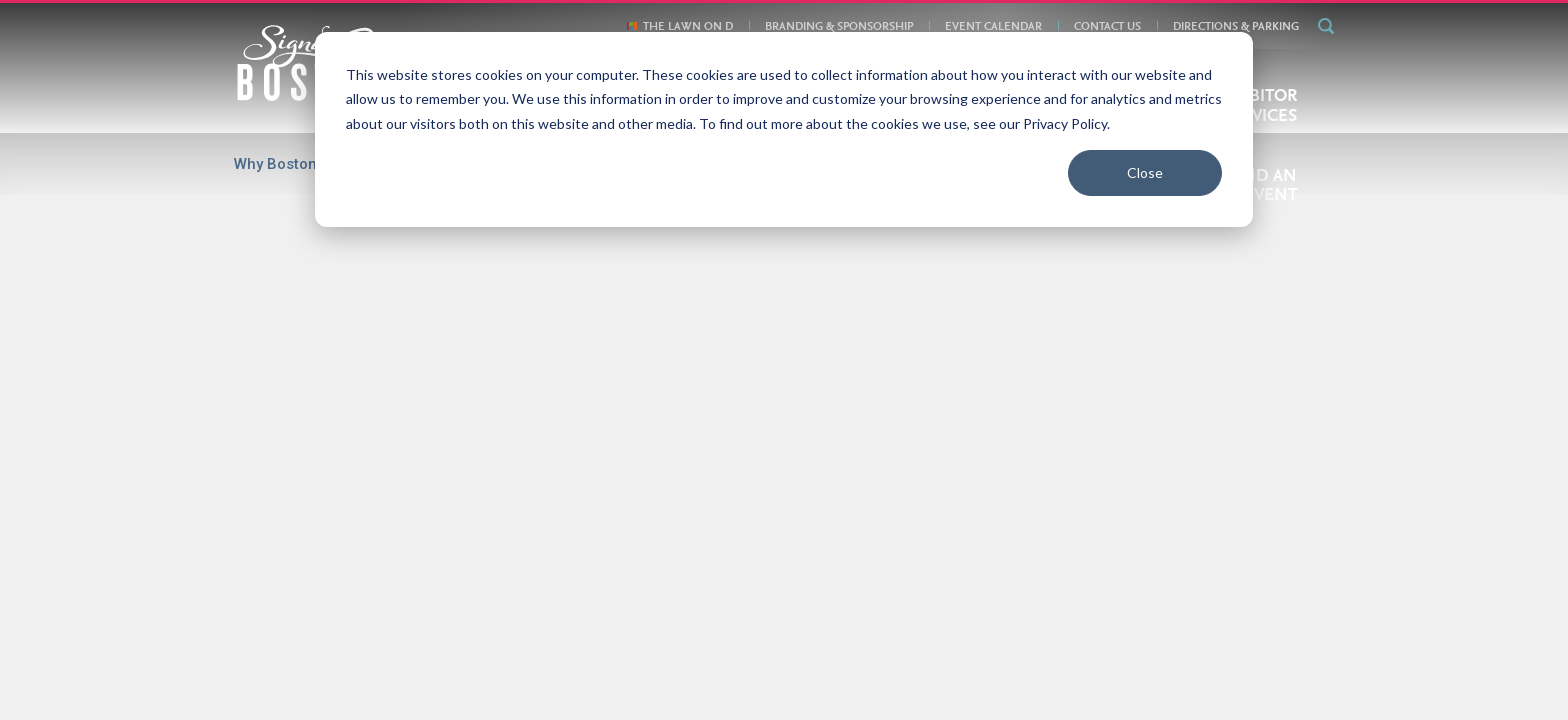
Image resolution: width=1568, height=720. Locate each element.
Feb (460, 375)
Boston (533, 551)
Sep (818, 296)
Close (1145, 172)
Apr (462, 296)
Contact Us (936, 609)
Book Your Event (610, 609)
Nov (960, 296)
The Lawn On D (1033, 609)
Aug (747, 296)
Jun (606, 296)
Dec (1032, 296)
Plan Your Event (781, 551)
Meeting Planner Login (1228, 664)
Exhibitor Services (914, 551)
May (534, 296)
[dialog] (784, 129)
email (965, 664)
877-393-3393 (1036, 664)
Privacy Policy (846, 609)
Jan (390, 375)
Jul (676, 296)
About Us (519, 609)
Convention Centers (642, 551)
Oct (888, 296)
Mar (390, 296)
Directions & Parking (731, 609)
